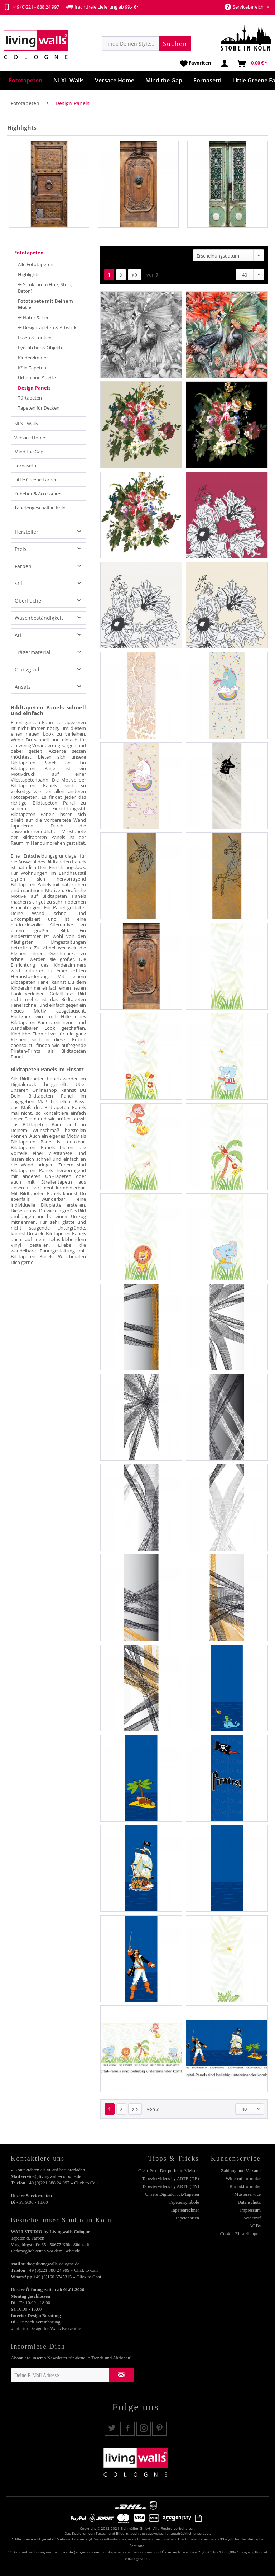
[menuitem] (146, 43)
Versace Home (29, 437)
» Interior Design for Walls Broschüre (46, 2328)
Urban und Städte (37, 377)
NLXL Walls (26, 423)
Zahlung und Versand (241, 2170)
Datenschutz (249, 2202)
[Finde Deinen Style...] (146, 43)
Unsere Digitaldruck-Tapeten (172, 2194)
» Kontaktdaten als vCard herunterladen (48, 2169)
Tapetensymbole (184, 2202)
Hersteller (26, 531)
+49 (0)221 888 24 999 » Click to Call (62, 2270)
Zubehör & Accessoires (38, 493)
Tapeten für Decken (38, 408)
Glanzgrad (27, 669)
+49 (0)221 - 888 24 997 (31, 7)
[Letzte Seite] (134, 274)
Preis (20, 549)
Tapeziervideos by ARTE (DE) (170, 2178)
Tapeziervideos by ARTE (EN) (170, 2186)
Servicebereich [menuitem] (245, 7)
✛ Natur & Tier (33, 317)
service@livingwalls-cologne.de (51, 2176)
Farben (23, 566)
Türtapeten (30, 398)
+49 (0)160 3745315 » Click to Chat (67, 2276)
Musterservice (247, 2194)
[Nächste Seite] (121, 274)
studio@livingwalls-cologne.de (50, 2263)
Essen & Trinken (35, 337)
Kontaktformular (245, 2186)
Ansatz (23, 686)
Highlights (28, 274)
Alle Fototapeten (35, 264)
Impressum (250, 2210)
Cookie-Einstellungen (240, 2233)
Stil (18, 583)
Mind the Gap (28, 451)
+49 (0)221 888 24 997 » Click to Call (62, 2182)
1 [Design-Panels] (109, 274)
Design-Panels (34, 387)
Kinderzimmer (33, 357)
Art (18, 635)
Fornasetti (25, 465)
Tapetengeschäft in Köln (40, 507)
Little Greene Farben (36, 479)
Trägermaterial (32, 652)
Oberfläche (28, 600)
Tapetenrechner (184, 2210)
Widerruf (252, 2218)
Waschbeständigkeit (39, 617)
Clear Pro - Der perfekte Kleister (168, 2170)
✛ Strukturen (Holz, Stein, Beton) (45, 287)
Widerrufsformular (243, 2178)
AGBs (255, 2225)
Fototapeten (29, 252)
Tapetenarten (187, 2218)
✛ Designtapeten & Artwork (47, 327)
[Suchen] (175, 43)
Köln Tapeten (32, 367)
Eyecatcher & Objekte (40, 347)
